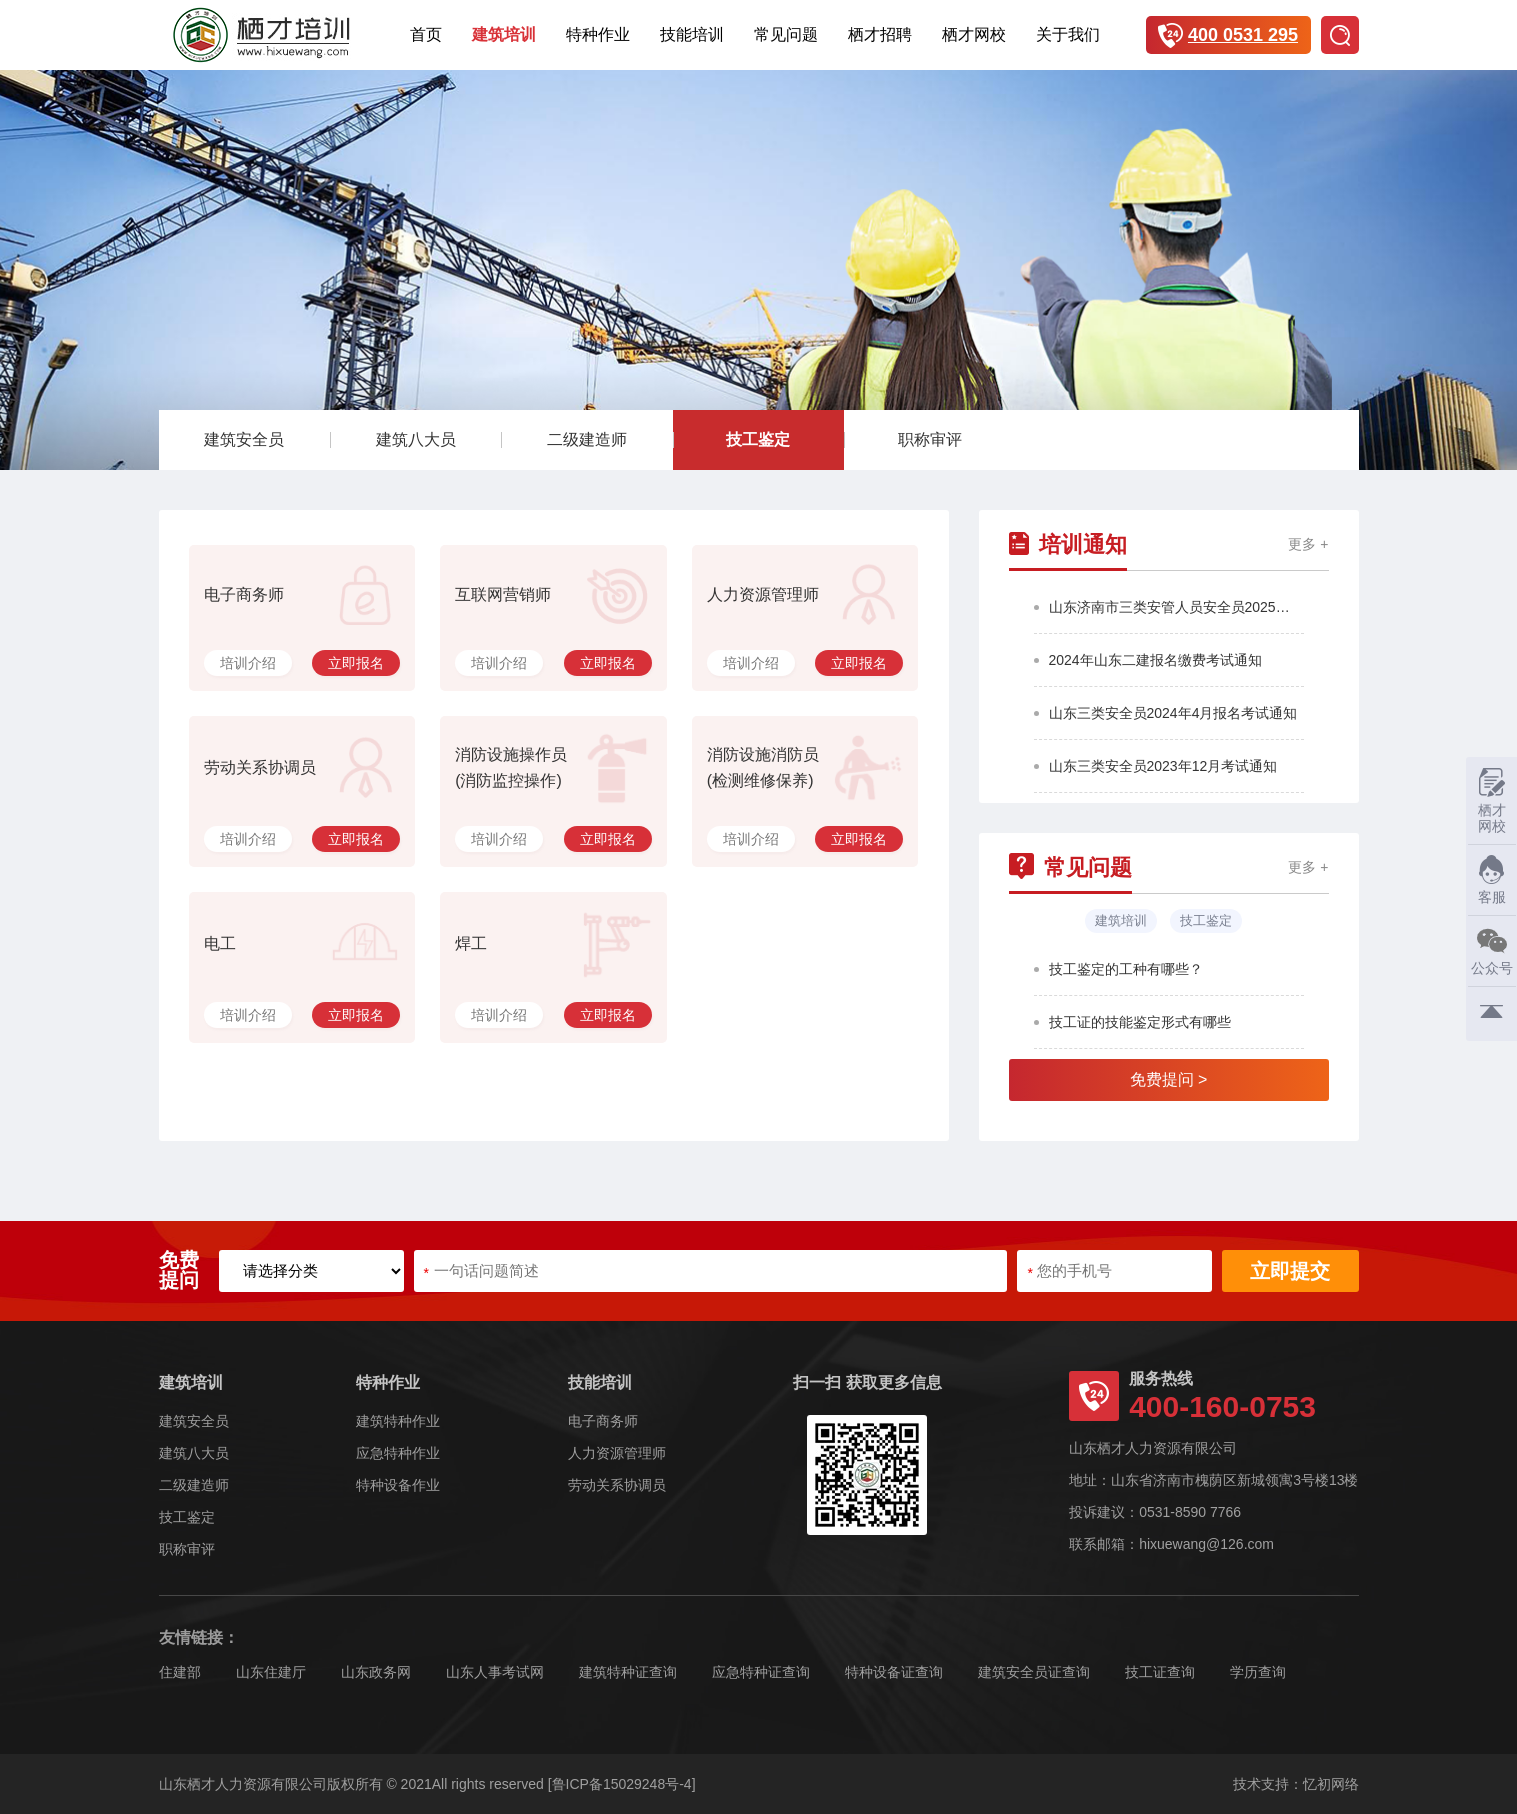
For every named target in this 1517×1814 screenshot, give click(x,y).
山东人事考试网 (495, 1672)
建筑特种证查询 (628, 1672)
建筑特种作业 (398, 1421)
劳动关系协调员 (617, 1485)
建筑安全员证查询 (1034, 1672)
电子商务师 (603, 1421)
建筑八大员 (416, 439)
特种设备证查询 (894, 1672)
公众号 (1489, 950)
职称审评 (930, 439)
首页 (426, 34)
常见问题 (786, 34)
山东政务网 (376, 1672)
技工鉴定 (758, 439)
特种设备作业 (398, 1485)
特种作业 (598, 34)
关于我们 (1068, 34)
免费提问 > (1169, 1079)
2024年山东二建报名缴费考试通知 (1155, 660)
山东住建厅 (271, 1672)
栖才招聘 (880, 34)
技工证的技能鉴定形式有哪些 (1140, 1022)
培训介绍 (248, 663)
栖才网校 (974, 34)
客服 (1486, 879)
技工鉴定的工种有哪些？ (1126, 969)
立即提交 (1290, 1271)
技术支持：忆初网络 (1296, 1784)
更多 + (1308, 545)
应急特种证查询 (761, 1672)
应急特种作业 (398, 1453)
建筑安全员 (244, 439)
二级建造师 (587, 439)
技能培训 (692, 34)
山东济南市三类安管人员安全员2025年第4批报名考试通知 (1176, 607)
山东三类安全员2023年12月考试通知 (1163, 766)
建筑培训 (504, 34)
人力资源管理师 (617, 1453)
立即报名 (356, 663)
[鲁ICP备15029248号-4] (622, 1784)
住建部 (180, 1672)
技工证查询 (1160, 1672)
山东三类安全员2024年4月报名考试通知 (1173, 713)
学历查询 (1258, 1672)
